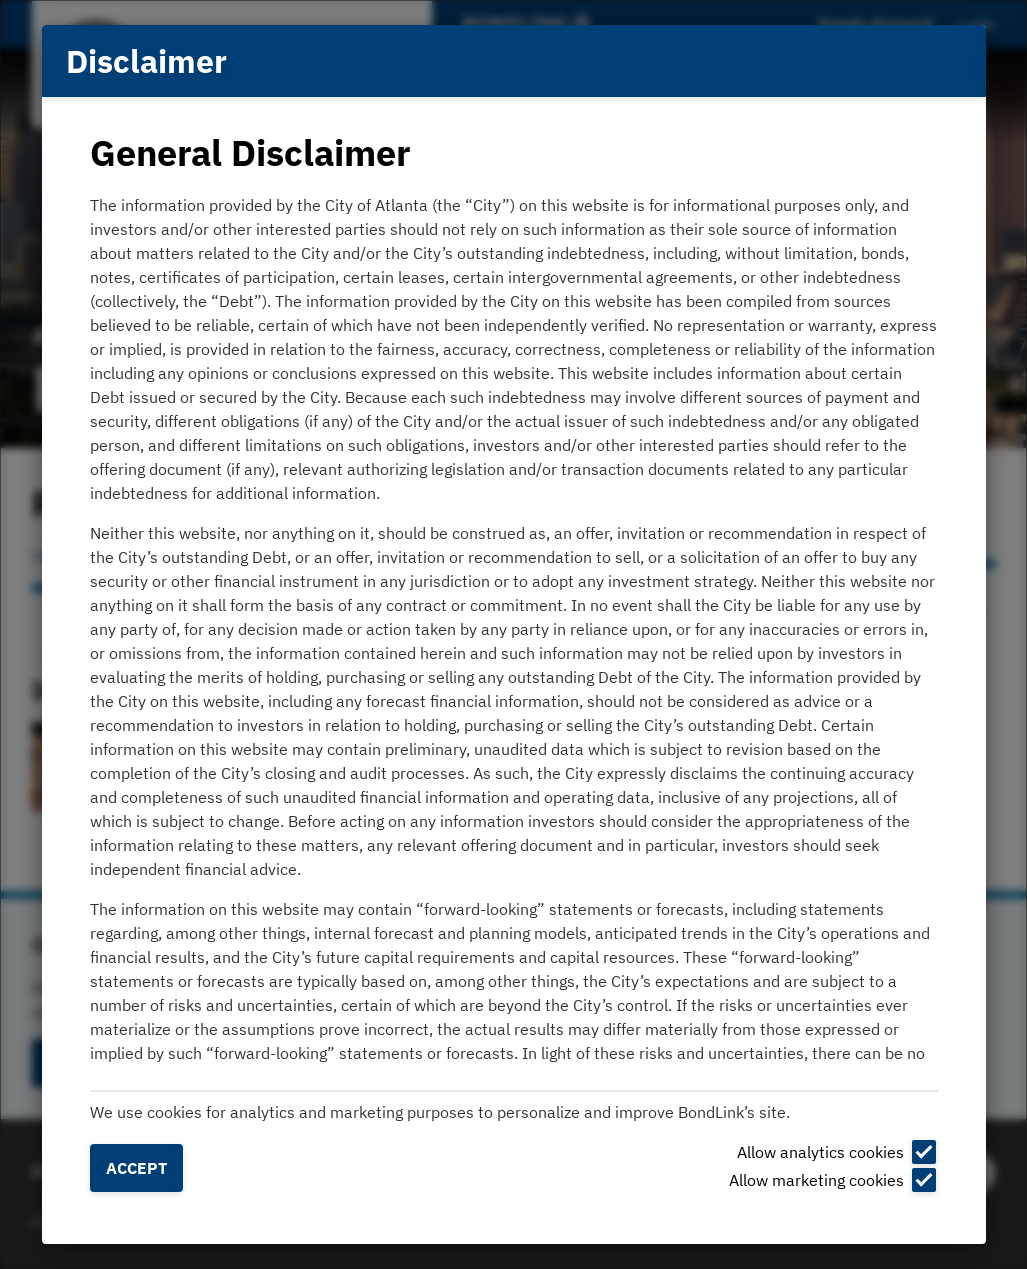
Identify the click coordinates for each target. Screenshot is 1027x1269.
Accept (136, 1168)
